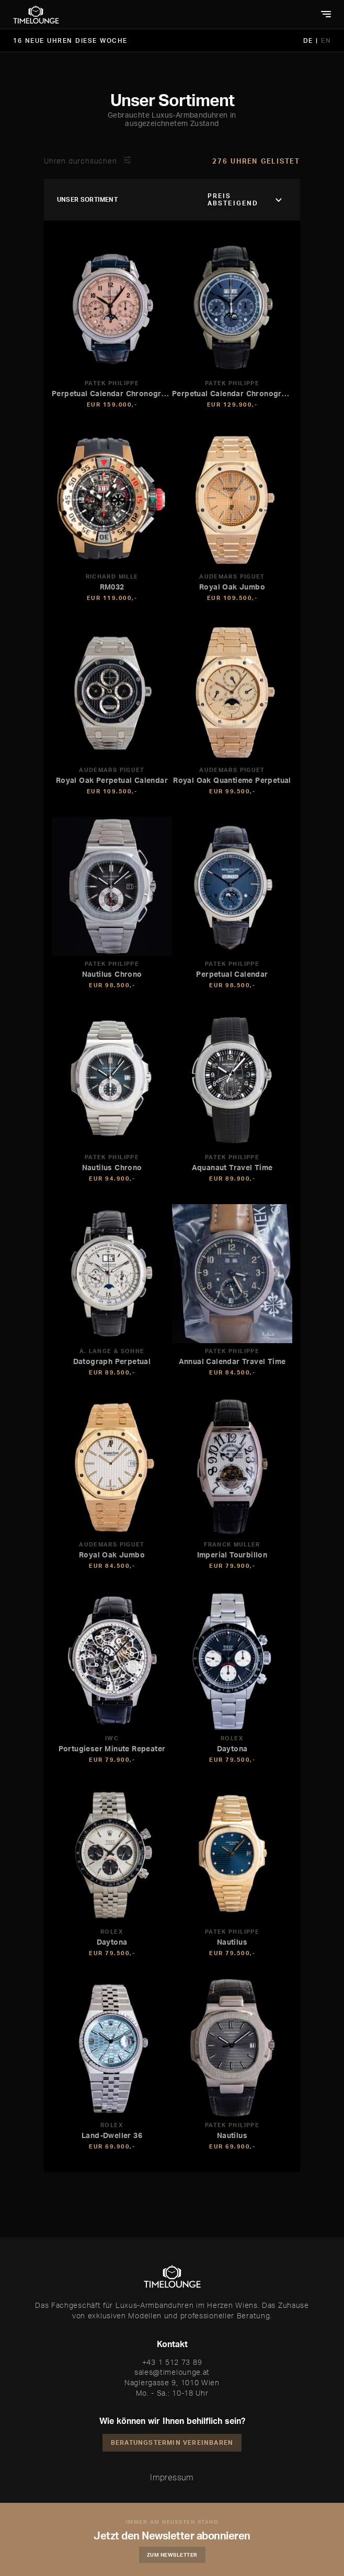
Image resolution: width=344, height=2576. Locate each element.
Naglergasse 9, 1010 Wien (172, 2382)
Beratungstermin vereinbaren (172, 2442)
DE (309, 40)
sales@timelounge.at (172, 2371)
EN (326, 40)
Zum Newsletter (172, 2554)
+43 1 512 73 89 (172, 2362)
